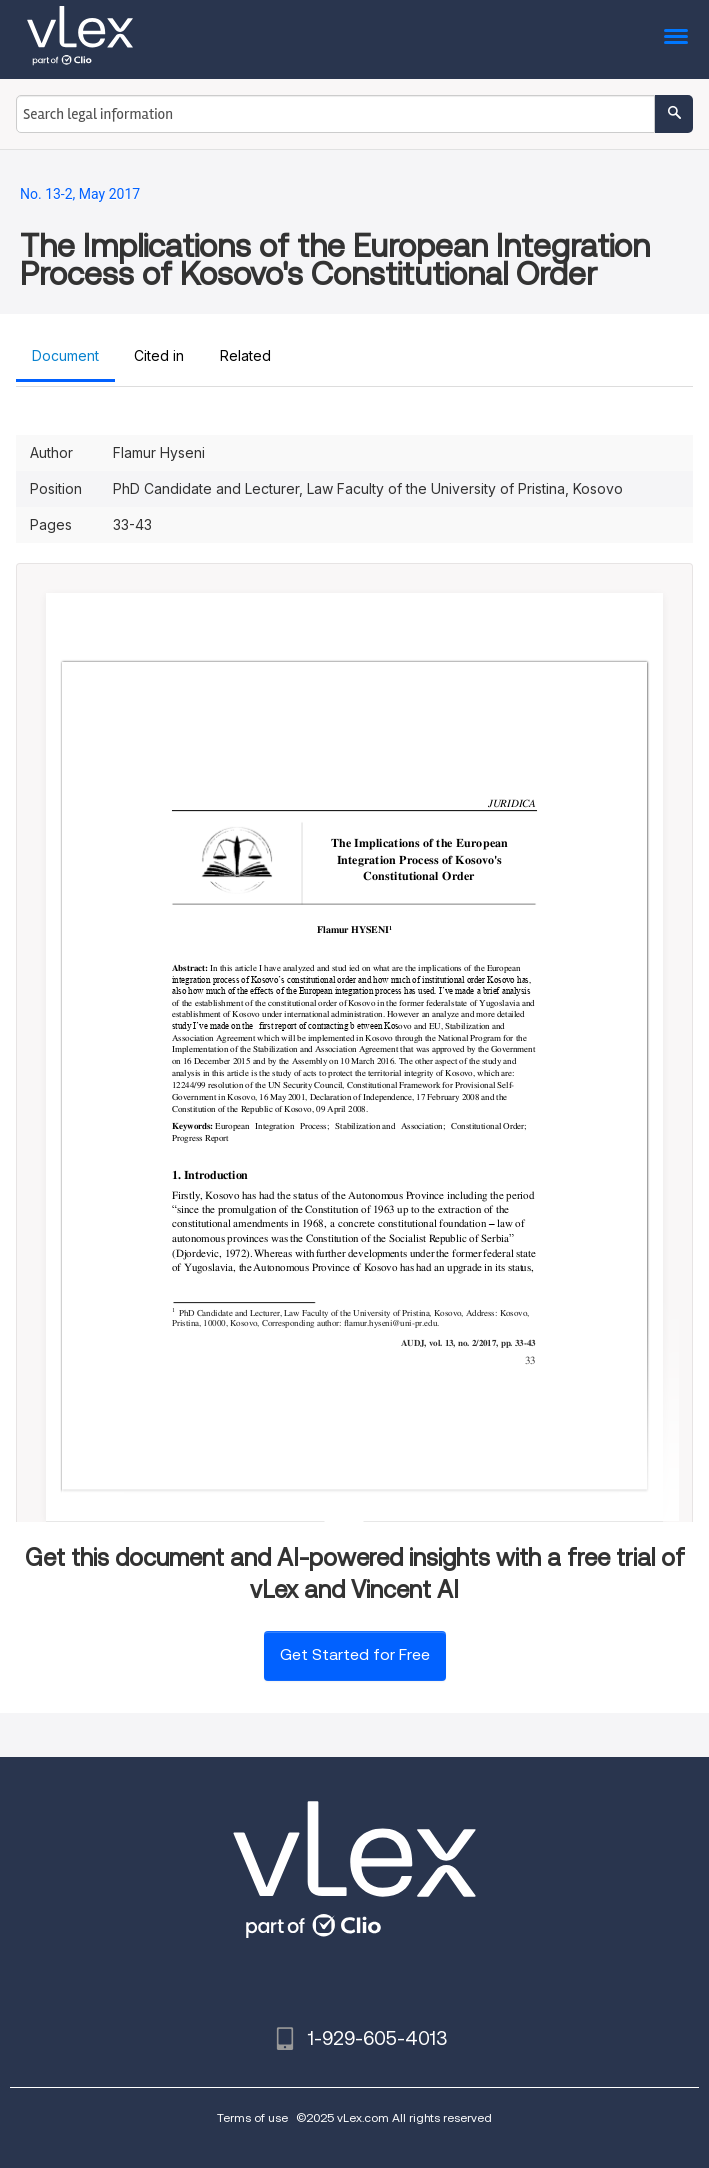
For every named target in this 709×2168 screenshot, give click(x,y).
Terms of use (252, 2117)
